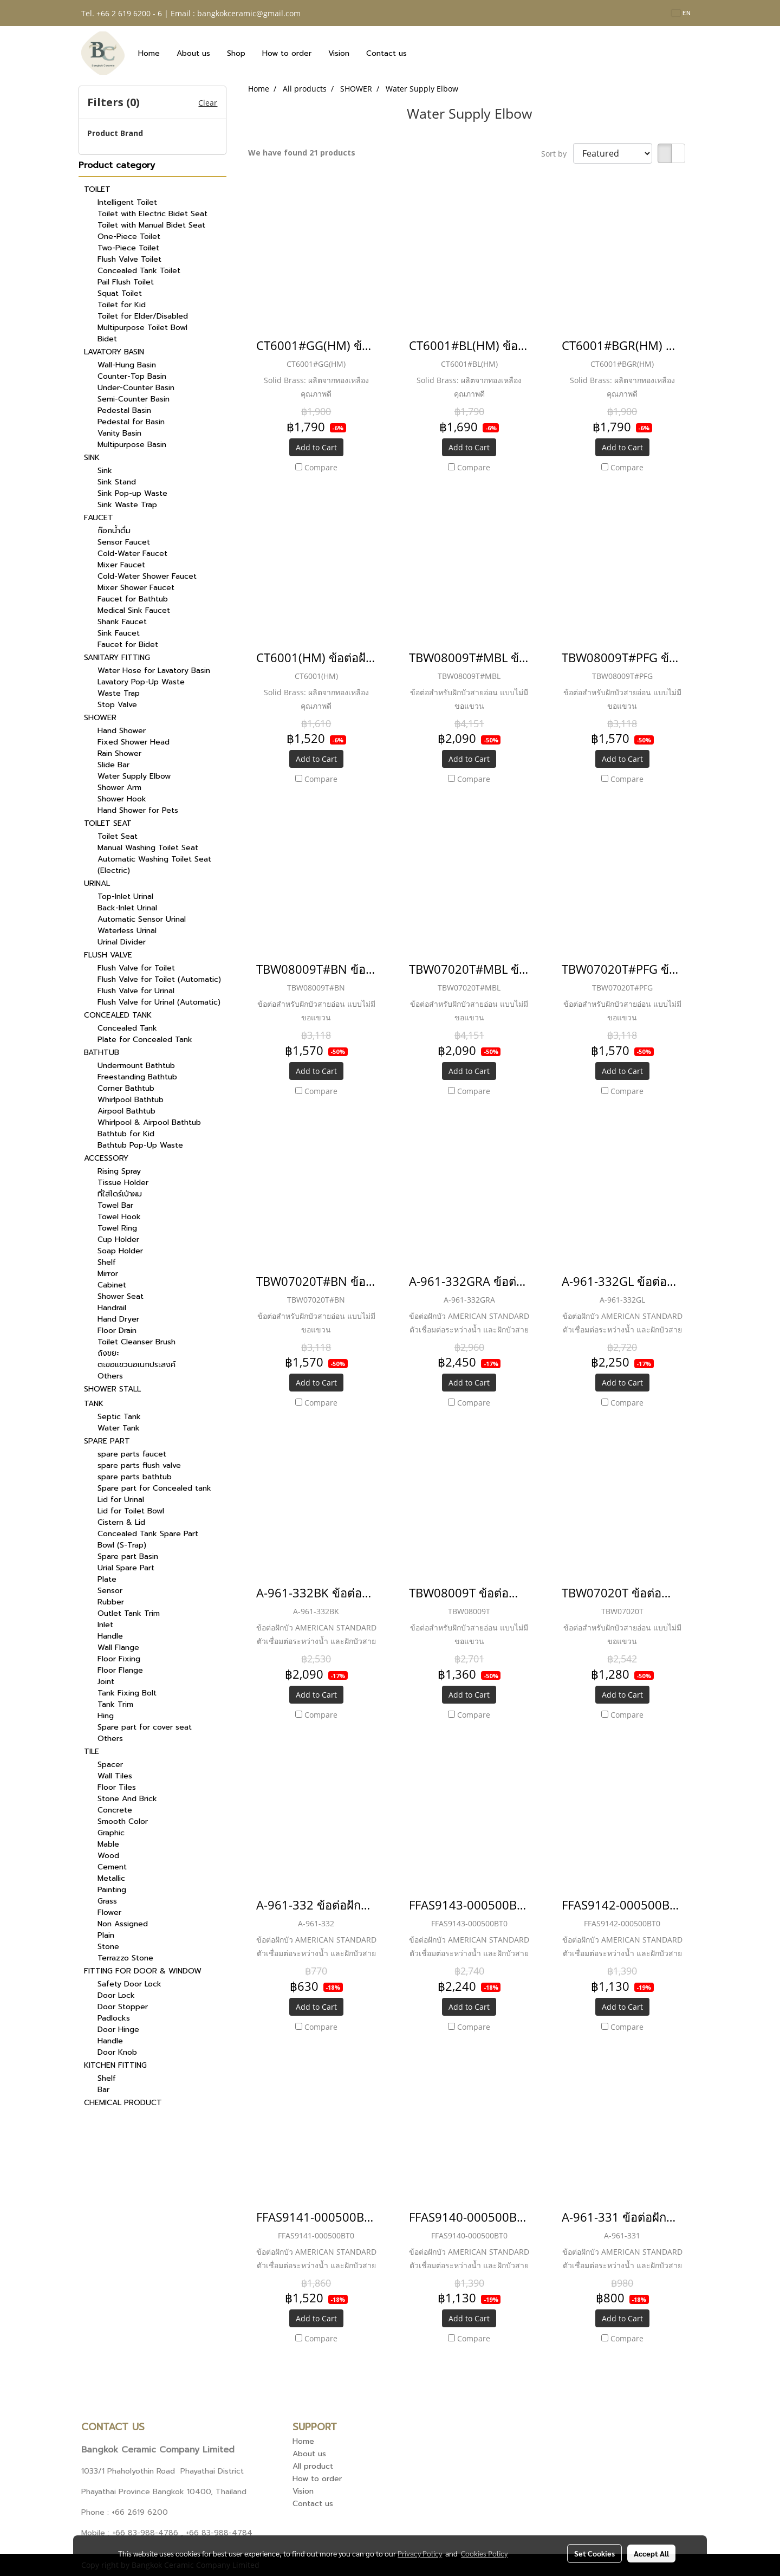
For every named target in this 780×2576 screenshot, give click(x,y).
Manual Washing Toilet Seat (148, 847)
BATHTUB (101, 1052)
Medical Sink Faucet (134, 610)
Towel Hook (119, 1216)
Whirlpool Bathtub (131, 1099)
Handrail (112, 1307)
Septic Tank (119, 1416)
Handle (110, 1636)
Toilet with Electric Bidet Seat (152, 213)
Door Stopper (123, 2006)
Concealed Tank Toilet (139, 270)
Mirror (108, 1273)
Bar (103, 2089)
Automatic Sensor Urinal (142, 919)
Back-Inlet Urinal (127, 908)
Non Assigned (123, 1924)
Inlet (105, 1624)
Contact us (386, 53)
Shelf (107, 1262)
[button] (424, 53)
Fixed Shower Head (134, 742)
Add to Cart (316, 447)
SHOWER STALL (112, 1389)
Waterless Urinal (127, 930)
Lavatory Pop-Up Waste (141, 682)
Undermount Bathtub (136, 1065)
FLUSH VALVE (108, 955)
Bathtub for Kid (126, 1134)
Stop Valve (117, 704)
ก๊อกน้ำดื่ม (114, 530)
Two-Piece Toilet (128, 248)
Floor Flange (120, 1670)
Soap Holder (120, 1251)
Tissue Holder (123, 1182)
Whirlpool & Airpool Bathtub (149, 1122)
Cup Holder (118, 1239)
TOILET (97, 189)
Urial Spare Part (126, 1568)
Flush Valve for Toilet (136, 968)
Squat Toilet (120, 293)
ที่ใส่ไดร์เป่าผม (120, 1194)
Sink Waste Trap (127, 504)
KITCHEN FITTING (115, 2065)
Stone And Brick (127, 1798)
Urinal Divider (122, 942)
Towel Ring (117, 1228)
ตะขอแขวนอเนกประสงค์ (137, 1364)
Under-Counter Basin (136, 387)
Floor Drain (117, 1330)
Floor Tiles (117, 1787)
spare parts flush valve (139, 1465)
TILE (91, 1751)
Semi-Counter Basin (134, 399)
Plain (106, 1935)
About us (193, 53)
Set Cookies (594, 2553)
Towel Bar (115, 1205)
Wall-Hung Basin (127, 365)
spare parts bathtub (135, 1477)
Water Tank (119, 1428)
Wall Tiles (115, 1776)
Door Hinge (118, 2029)
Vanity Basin (119, 433)
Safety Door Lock (129, 1984)
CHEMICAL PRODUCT (123, 2102)
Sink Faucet (119, 633)
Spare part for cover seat (145, 1727)
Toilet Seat (118, 836)
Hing (106, 1715)
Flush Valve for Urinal (136, 990)
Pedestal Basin (124, 410)
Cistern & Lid (121, 1522)
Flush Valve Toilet (129, 259)
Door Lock (116, 1995)
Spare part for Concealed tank (154, 1488)
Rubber (111, 1602)
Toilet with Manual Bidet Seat (151, 225)
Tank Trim (115, 1704)
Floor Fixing (119, 1659)
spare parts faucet (132, 1454)
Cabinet (112, 1285)
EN (681, 13)
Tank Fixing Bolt (127, 1693)
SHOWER (100, 717)
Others (110, 1376)
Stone (108, 1946)
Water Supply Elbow (134, 776)
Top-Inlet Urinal (125, 896)
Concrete (115, 1810)
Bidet (107, 339)
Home (149, 53)
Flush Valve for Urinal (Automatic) (159, 1002)
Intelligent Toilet (127, 202)
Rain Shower (119, 753)
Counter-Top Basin (132, 376)
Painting (112, 1889)
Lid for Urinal (121, 1499)
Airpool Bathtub (126, 1111)
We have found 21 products (301, 152)
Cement (112, 1867)
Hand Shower (122, 730)
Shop (236, 53)
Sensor (110, 1590)
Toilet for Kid (122, 304)
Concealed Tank (127, 1028)
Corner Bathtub (126, 1088)
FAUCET (98, 517)
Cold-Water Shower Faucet (147, 576)
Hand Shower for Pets (138, 810)
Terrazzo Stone (125, 1958)
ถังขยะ (108, 1353)
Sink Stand (117, 482)
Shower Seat (121, 1296)
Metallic (111, 1878)
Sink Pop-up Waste (132, 493)
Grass (107, 1901)
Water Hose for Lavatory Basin (154, 670)
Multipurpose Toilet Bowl (142, 327)
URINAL (97, 883)
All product (312, 2466)
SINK (92, 457)
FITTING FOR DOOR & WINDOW (143, 1971)
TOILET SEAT (108, 823)
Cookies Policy (484, 2553)
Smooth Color (123, 1821)
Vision (338, 53)
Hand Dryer (118, 1319)
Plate (107, 1579)
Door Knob (117, 2052)
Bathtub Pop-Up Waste (140, 1145)
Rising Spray (119, 1171)
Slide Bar (113, 765)
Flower (109, 1912)
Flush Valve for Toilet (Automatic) (159, 979)
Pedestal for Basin (131, 422)
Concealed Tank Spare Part (148, 1533)
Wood (108, 1855)
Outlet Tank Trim (129, 1613)
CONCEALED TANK (118, 1015)
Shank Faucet (122, 621)
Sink (105, 470)
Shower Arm (119, 787)
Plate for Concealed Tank (145, 1039)
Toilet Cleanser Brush (137, 1342)
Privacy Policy (420, 2553)
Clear (207, 103)
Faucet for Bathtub (133, 599)
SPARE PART (107, 1441)
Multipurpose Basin (132, 444)
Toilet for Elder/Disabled (143, 316)
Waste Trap (119, 693)
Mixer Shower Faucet (136, 587)
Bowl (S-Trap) (122, 1545)
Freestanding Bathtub (137, 1077)
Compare (320, 467)
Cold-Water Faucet (132, 553)
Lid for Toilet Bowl (131, 1511)
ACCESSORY (106, 1158)
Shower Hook (122, 799)
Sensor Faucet (124, 542)
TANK (93, 1403)
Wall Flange (118, 1647)
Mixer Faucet (121, 565)
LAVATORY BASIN (114, 352)
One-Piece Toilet (129, 236)
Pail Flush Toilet (126, 282)
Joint (106, 1681)
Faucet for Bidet (128, 644)
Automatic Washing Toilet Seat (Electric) (154, 864)
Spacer (110, 1764)
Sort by (557, 153)
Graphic (111, 1833)
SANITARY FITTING (117, 657)
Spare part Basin (128, 1556)
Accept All (651, 2553)
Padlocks (114, 2018)
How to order (286, 53)
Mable (108, 1844)
